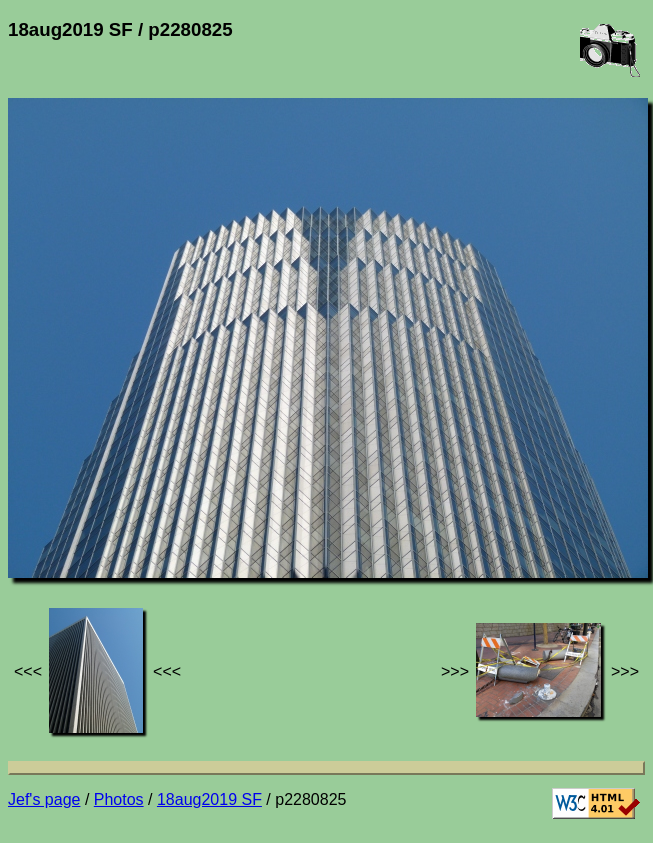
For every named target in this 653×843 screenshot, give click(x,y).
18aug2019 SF (209, 799)
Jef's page (44, 799)
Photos (119, 799)
